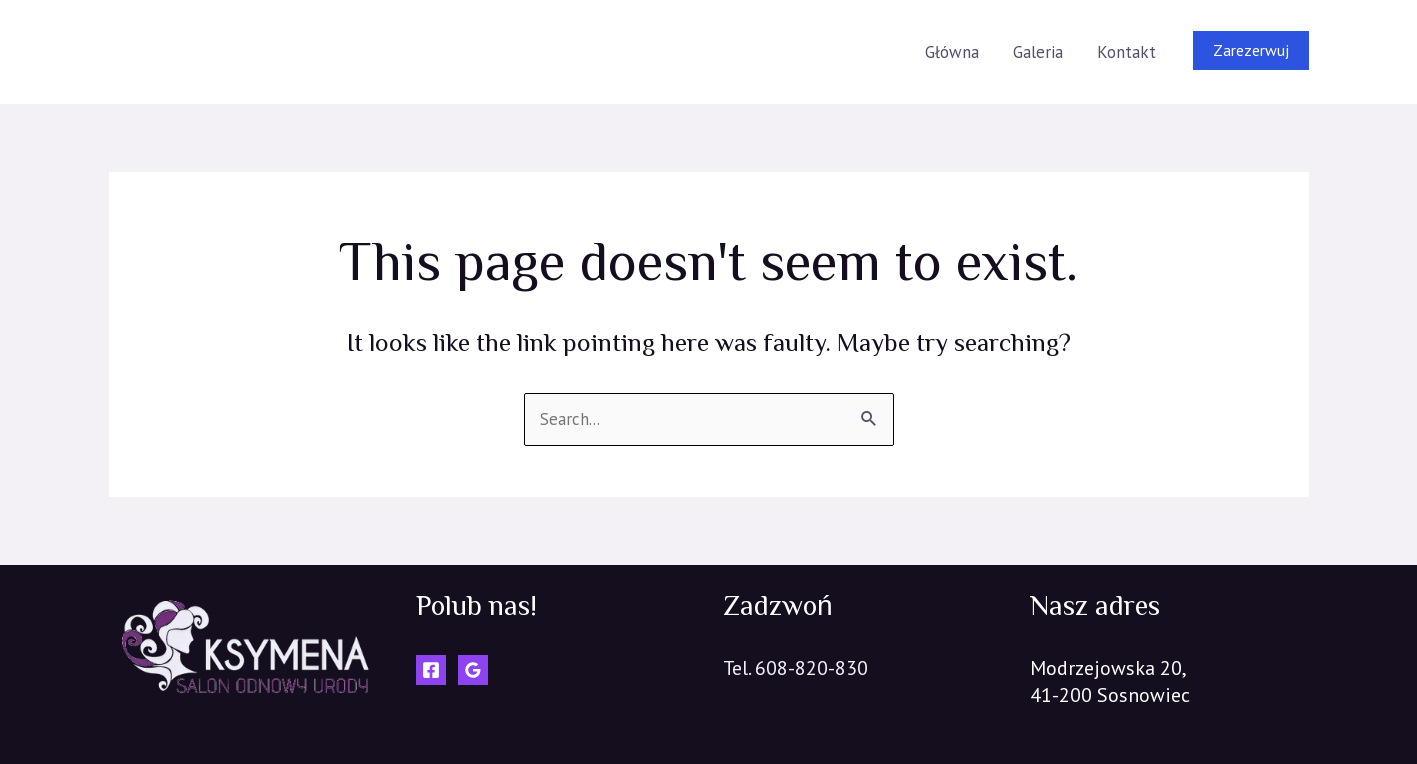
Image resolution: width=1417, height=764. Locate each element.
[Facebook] (431, 670)
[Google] (473, 670)
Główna (952, 52)
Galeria (1038, 52)
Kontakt (1126, 52)
